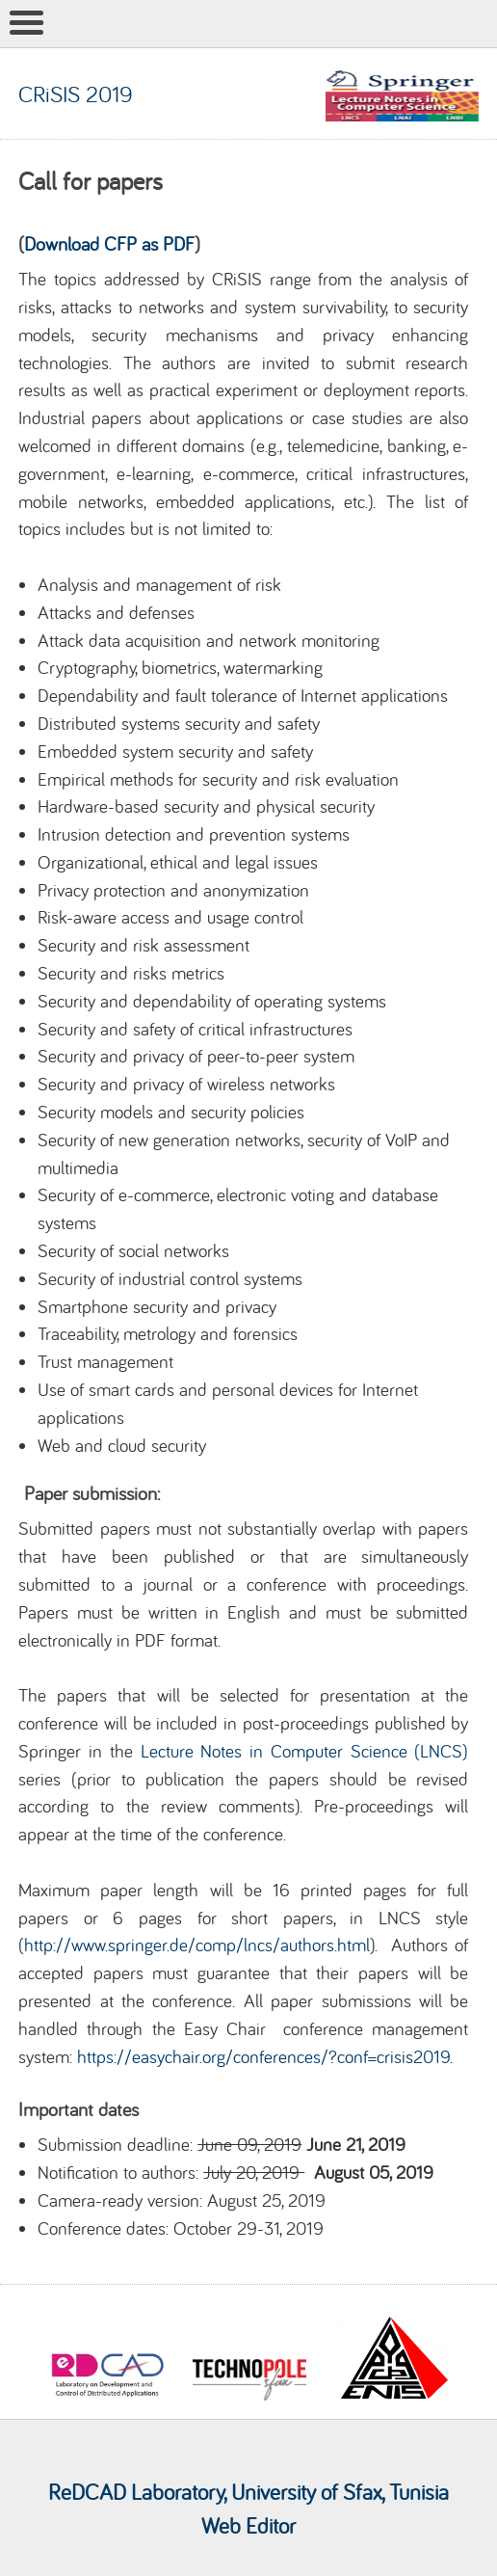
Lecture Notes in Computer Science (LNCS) (305, 1750)
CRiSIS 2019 (75, 93)
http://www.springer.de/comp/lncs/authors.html (197, 1944)
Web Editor (248, 2525)
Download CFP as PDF (109, 243)
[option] (107, 2352)
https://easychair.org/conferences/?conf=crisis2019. (265, 2056)
